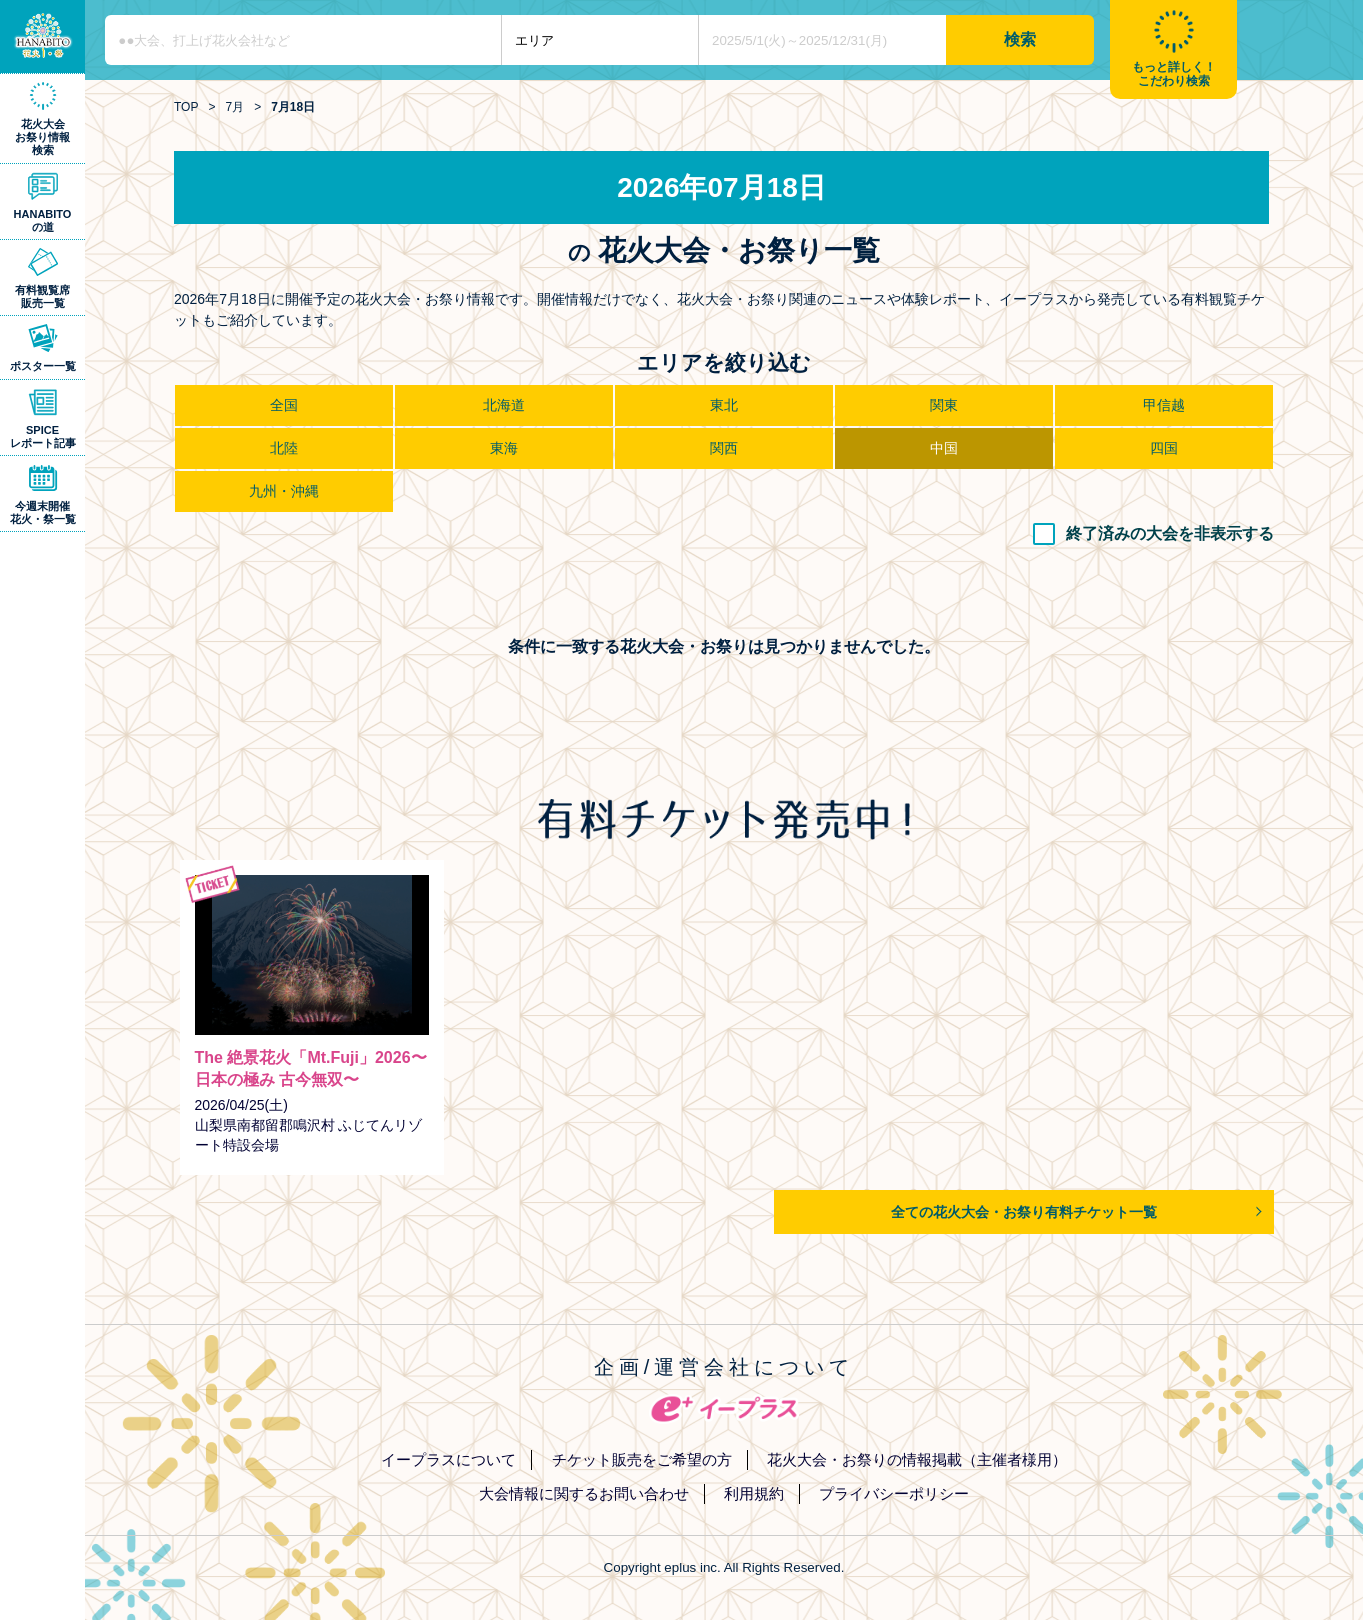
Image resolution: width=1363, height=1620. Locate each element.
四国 (1164, 448)
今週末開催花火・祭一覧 (43, 512)
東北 (724, 405)
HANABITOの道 (43, 220)
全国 (284, 405)
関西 (724, 448)
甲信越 (1164, 405)
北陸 (284, 448)
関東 (944, 405)
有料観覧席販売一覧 (42, 296)
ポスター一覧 (43, 366)
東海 (504, 448)
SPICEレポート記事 (43, 436)
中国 (944, 448)
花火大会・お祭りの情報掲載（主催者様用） (917, 1459)
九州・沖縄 (284, 491)
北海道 (504, 405)
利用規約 (754, 1493)
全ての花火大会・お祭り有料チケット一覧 (1024, 1212)
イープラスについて (448, 1459)
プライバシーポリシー (894, 1493)
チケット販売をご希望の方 (642, 1459)
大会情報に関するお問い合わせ (584, 1493)
